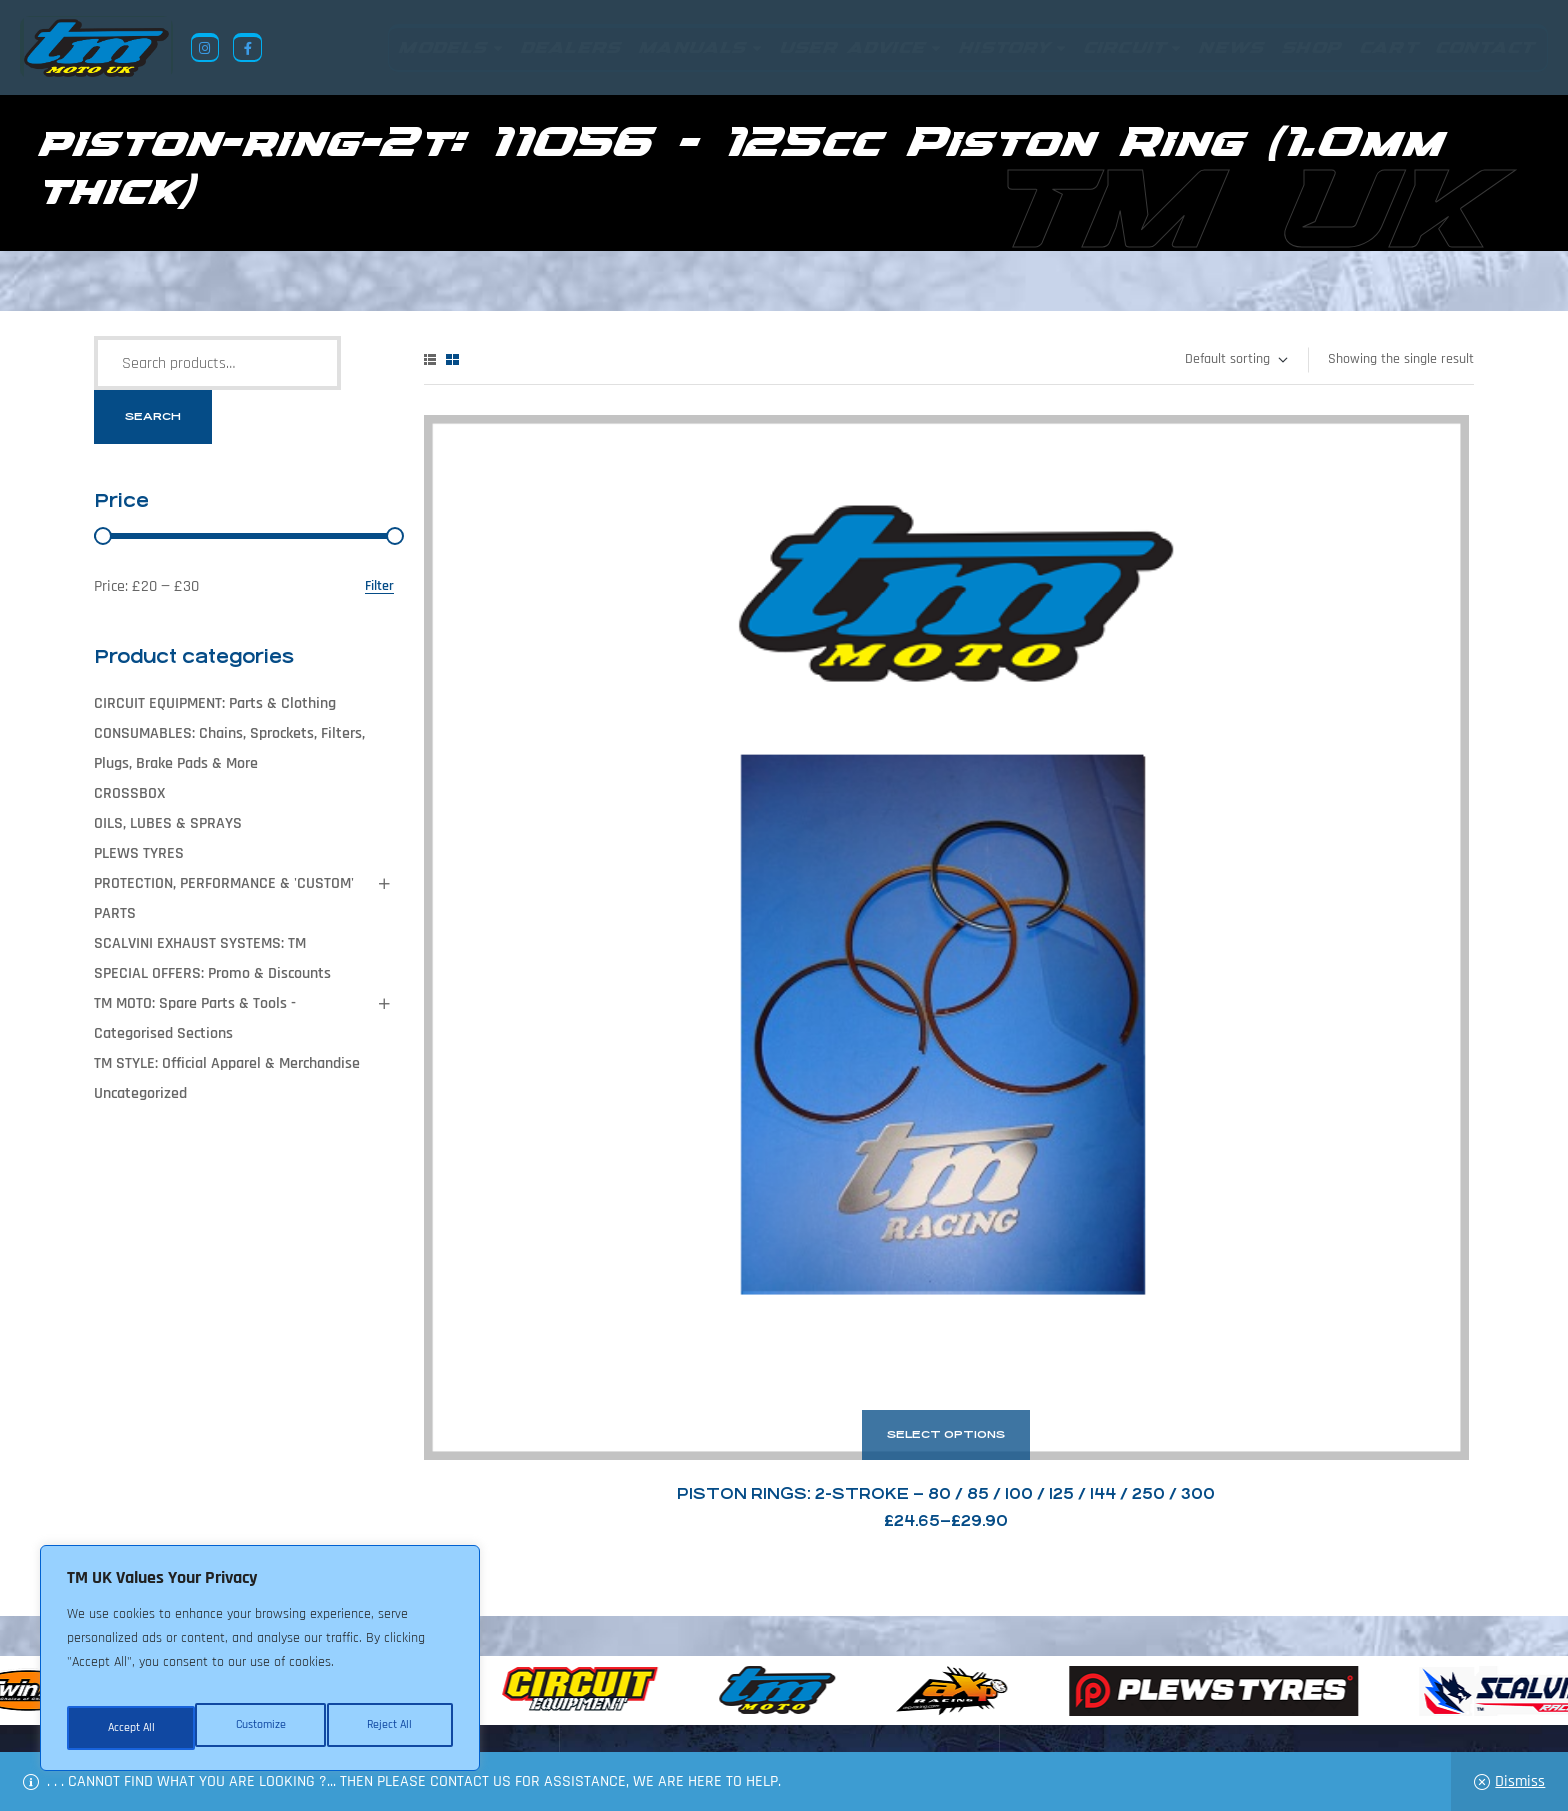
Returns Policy (483, 1714)
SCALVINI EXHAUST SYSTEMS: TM (200, 943)
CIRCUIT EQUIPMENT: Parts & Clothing (215, 703)
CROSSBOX (129, 793)
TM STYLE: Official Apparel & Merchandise (227, 1063)
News (657, 1714)
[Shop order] (1235, 360)
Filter (379, 586)
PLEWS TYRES (139, 853)
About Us (590, 1714)
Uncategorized (140, 1093)
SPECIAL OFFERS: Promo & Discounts (212, 973)
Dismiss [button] (1520, 1781)
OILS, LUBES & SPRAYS (168, 823)
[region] (260, 1666)
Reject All (261, 1728)
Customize (130, 1728)
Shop (713, 1714)
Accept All (391, 1728)
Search (153, 416)
